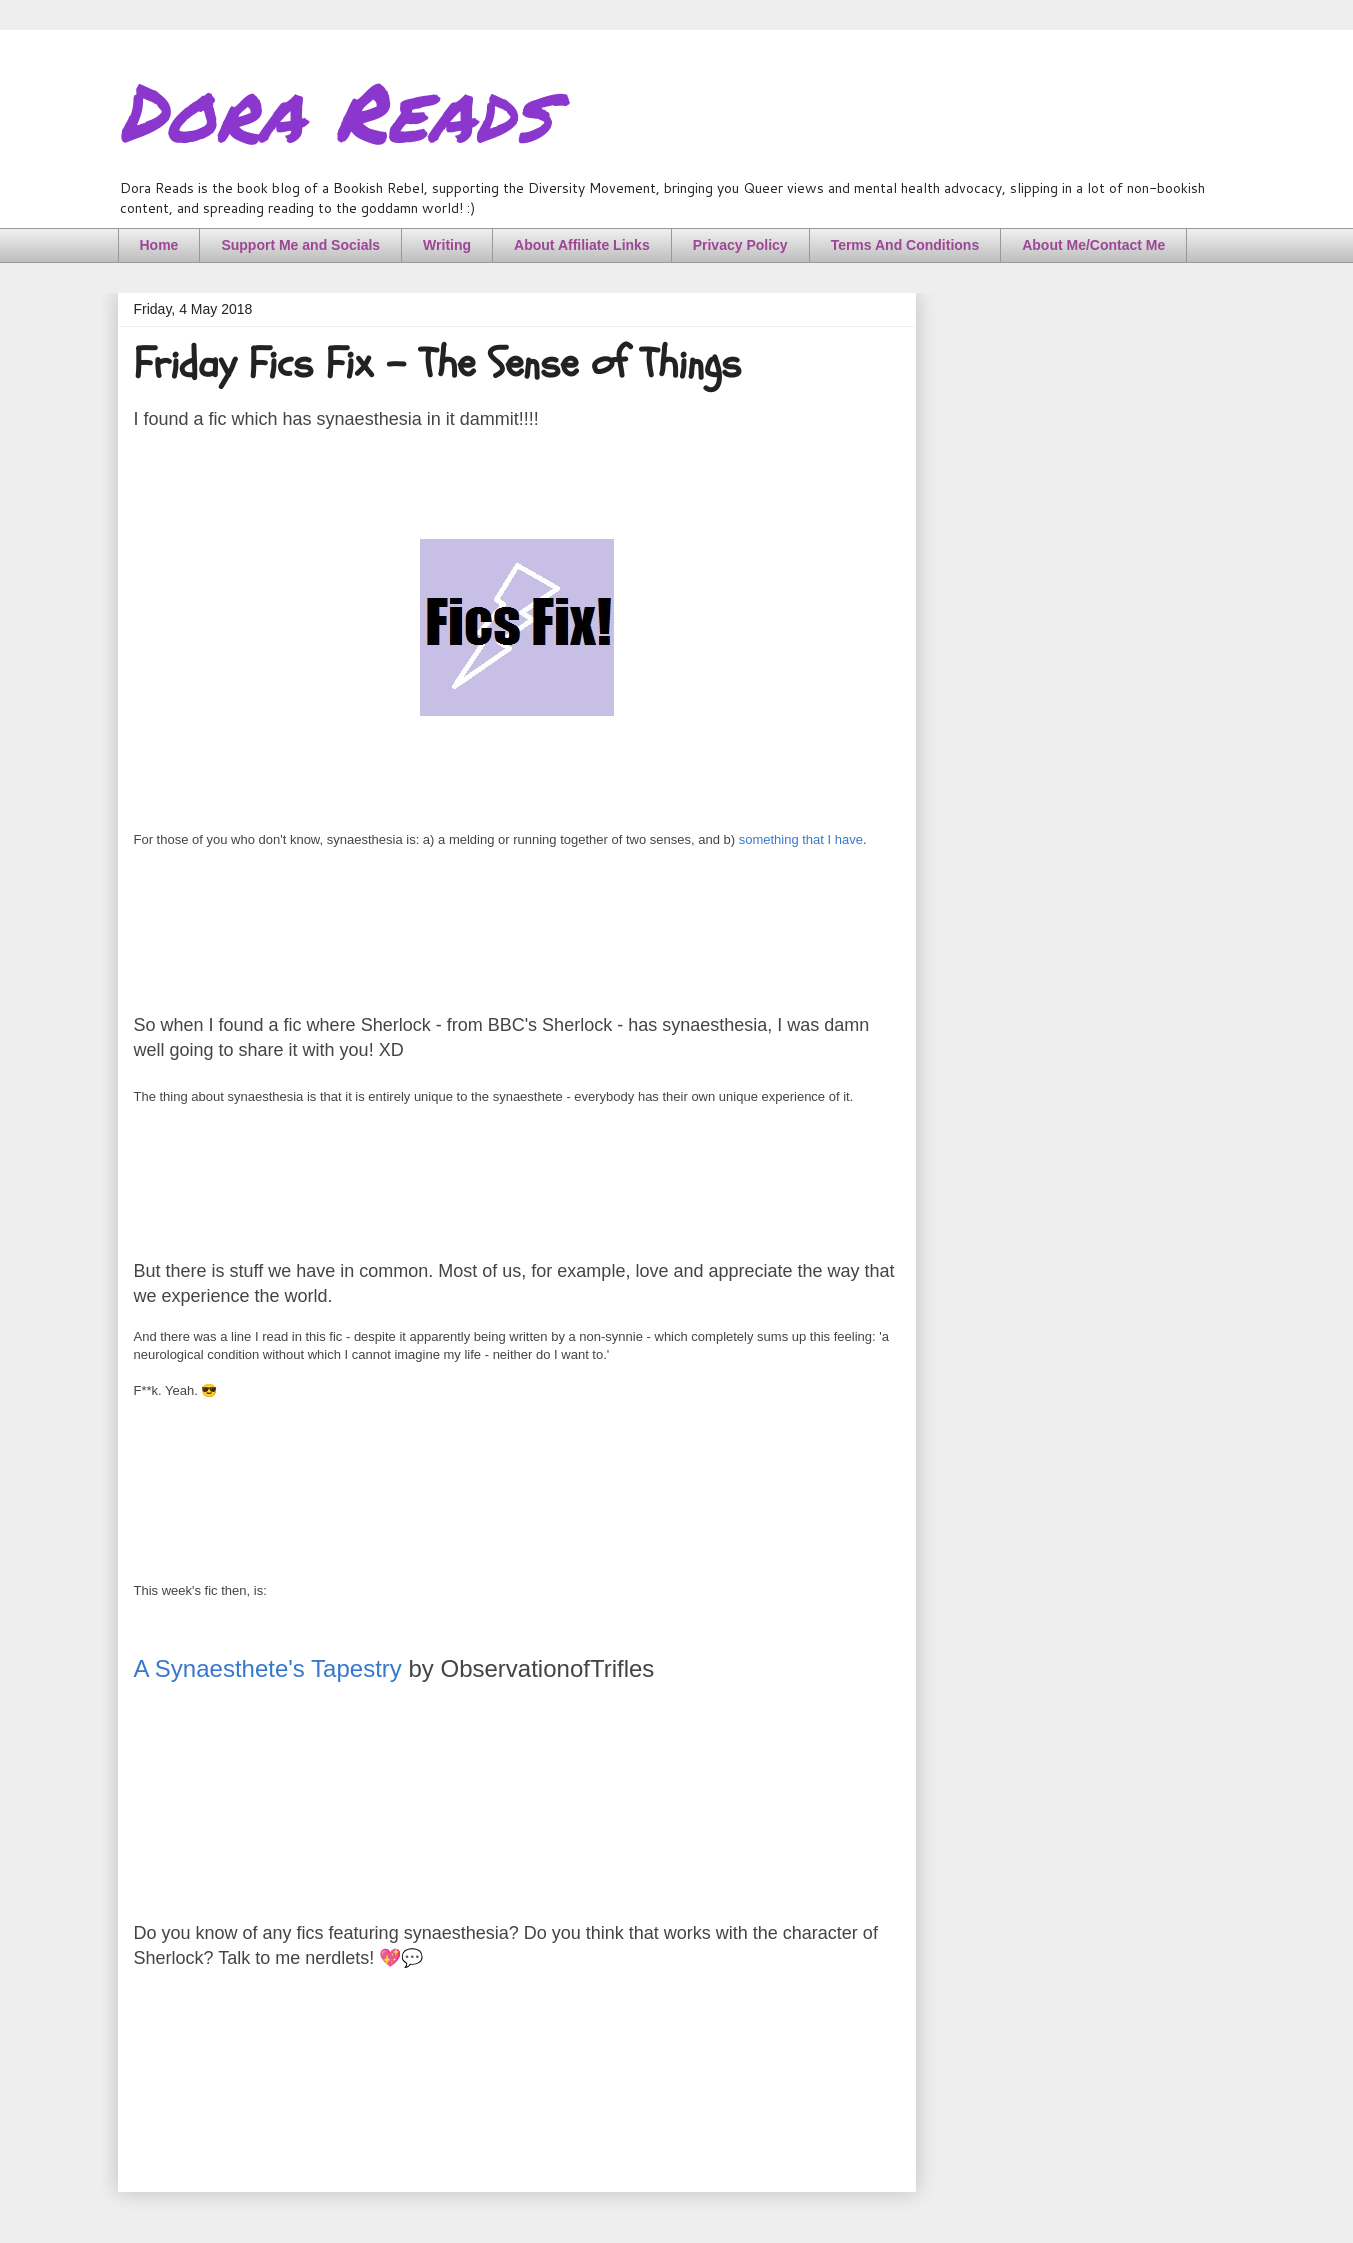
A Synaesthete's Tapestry (268, 1668)
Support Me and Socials (300, 245)
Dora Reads (334, 110)
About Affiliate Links (582, 245)
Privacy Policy (740, 245)
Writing (447, 245)
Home (159, 245)
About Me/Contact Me (1093, 245)
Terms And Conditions (905, 245)
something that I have (801, 839)
